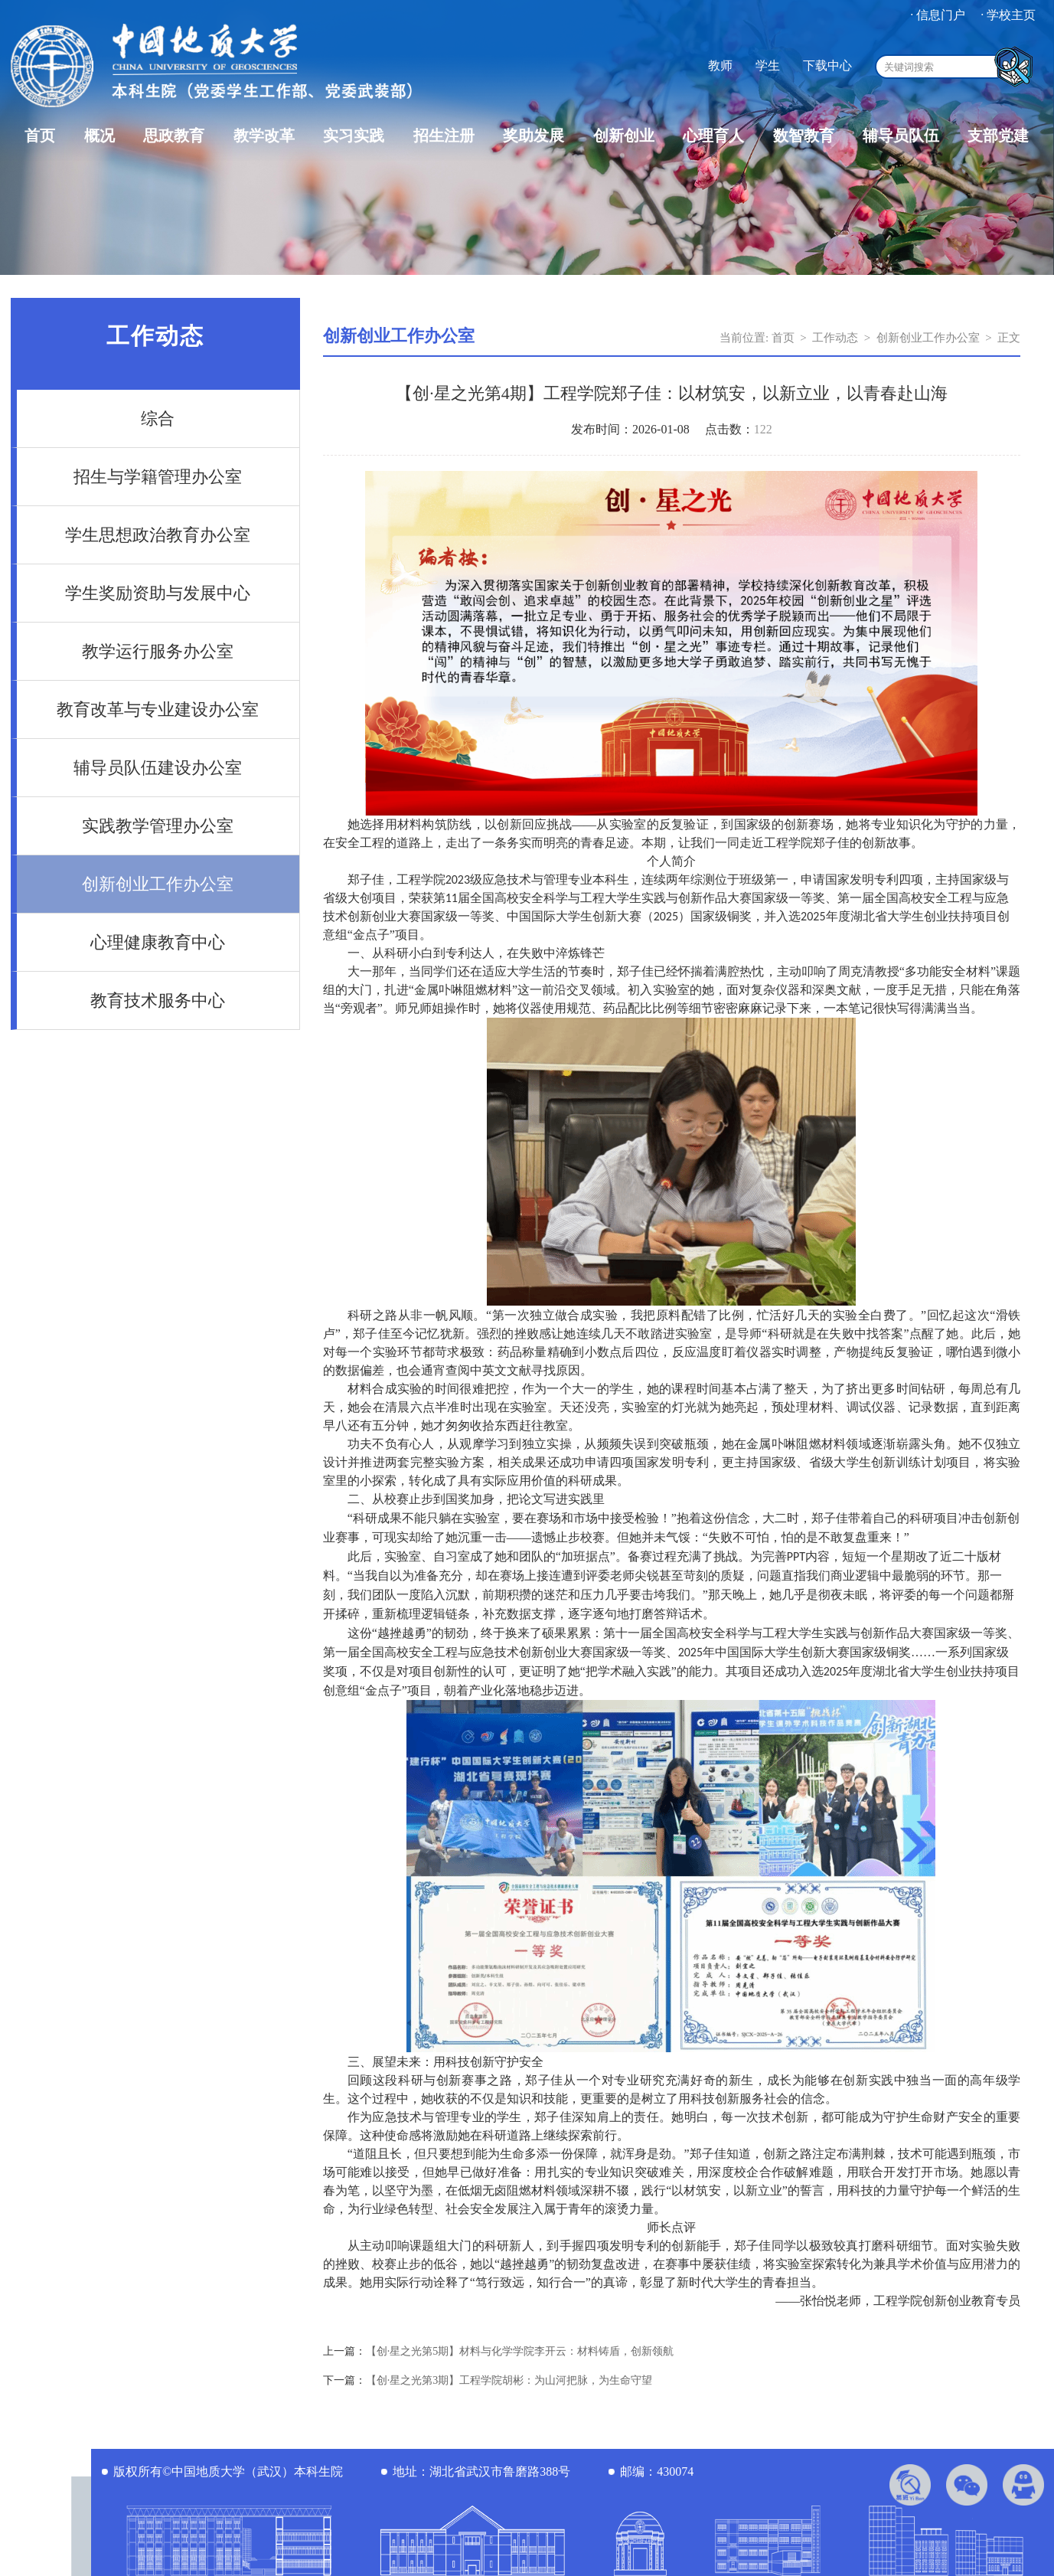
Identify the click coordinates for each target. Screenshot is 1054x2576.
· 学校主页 (1008, 14)
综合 (158, 418)
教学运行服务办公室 (157, 651)
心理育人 (713, 135)
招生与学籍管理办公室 (157, 476)
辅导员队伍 (901, 135)
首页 (39, 135)
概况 (99, 135)
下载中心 (827, 65)
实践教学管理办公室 (157, 825)
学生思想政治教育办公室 (157, 534)
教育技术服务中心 (157, 1000)
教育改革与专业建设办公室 (158, 709)
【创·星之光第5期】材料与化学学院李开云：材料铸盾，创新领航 (520, 2351)
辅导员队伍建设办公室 (157, 767)
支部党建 (998, 135)
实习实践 (353, 135)
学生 (767, 65)
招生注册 (444, 135)
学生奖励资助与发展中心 (157, 593)
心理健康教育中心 (157, 942)
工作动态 (835, 338)
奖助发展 (533, 135)
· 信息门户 (937, 14)
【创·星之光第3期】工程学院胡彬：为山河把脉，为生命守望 (509, 2380)
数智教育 (803, 135)
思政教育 (173, 135)
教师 (720, 65)
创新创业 (623, 135)
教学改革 (264, 135)
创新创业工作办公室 (157, 884)
